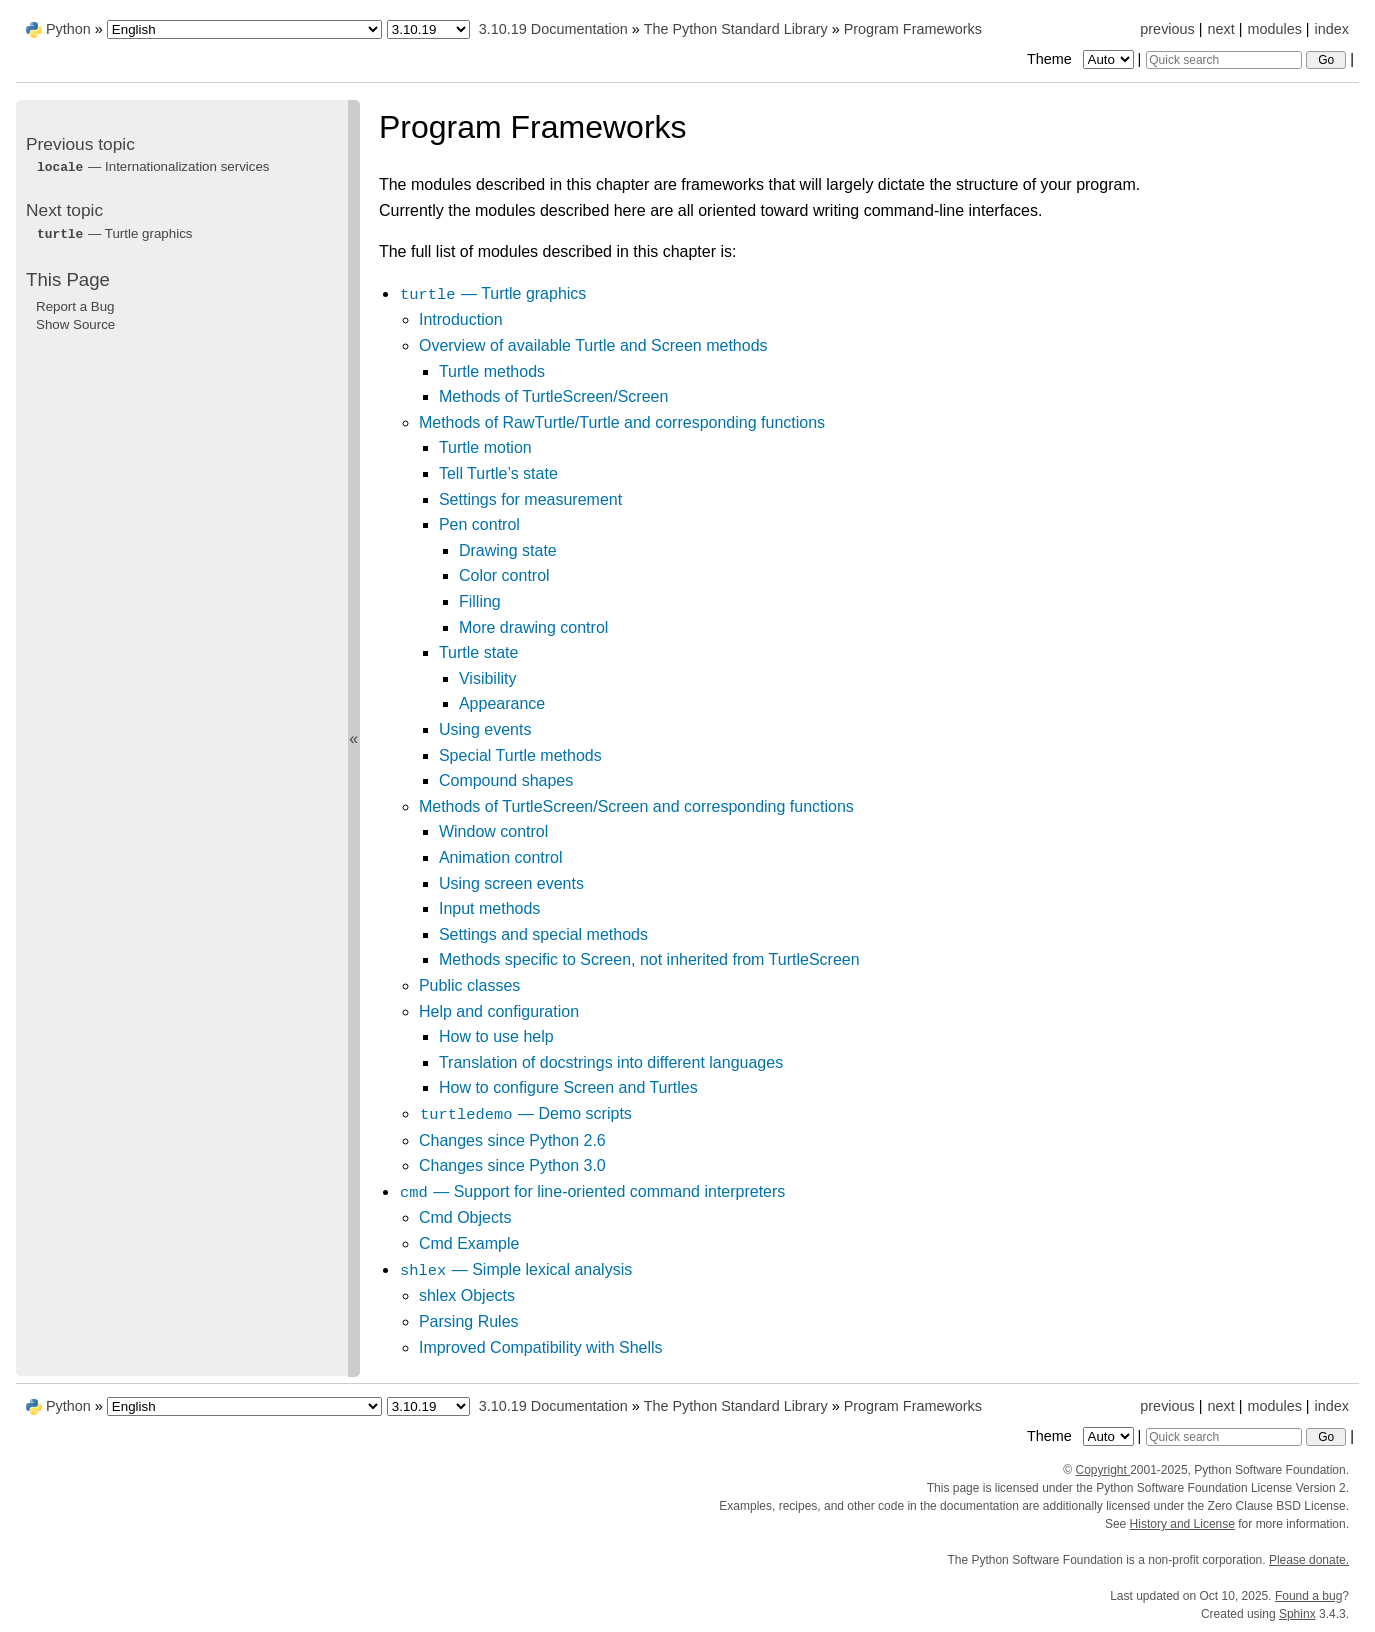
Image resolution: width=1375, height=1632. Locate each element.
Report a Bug (75, 306)
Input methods (489, 908)
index (1332, 29)
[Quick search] (1224, 60)
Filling (480, 601)
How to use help (496, 1036)
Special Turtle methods (520, 755)
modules (1274, 29)
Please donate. (1309, 1560)
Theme (1082, 59)
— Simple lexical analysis (515, 1269)
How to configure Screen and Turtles (568, 1087)
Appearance (502, 703)
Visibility (488, 678)
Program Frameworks (913, 29)
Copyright (1102, 1470)
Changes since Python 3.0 (512, 1165)
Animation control (501, 857)
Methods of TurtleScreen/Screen (553, 396)
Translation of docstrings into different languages (611, 1062)
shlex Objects (467, 1295)
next (1220, 29)
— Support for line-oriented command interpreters (592, 1191)
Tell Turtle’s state (498, 473)
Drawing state (508, 550)
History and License (1182, 1524)
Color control (504, 575)
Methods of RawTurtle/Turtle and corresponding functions (622, 422)
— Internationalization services (153, 166)
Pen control (479, 524)
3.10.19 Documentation (553, 29)
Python (68, 29)
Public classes (469, 985)
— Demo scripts (525, 1113)
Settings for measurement (530, 499)
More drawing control (533, 627)
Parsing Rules (469, 1321)
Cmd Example (469, 1243)
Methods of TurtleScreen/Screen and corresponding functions (636, 806)
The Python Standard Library (736, 29)
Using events (485, 729)
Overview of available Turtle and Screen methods (593, 345)
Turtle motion (485, 447)
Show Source (75, 324)
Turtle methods (492, 371)
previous (1167, 29)
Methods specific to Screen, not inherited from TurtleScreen (649, 959)
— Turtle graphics (492, 293)
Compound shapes (506, 780)
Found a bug (1308, 1596)
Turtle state (478, 652)
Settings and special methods (543, 934)
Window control (493, 831)
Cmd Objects (465, 1217)
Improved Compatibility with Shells (541, 1347)
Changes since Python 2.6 (512, 1140)
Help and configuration (499, 1011)
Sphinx (1297, 1614)
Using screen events (511, 883)
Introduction (461, 319)
